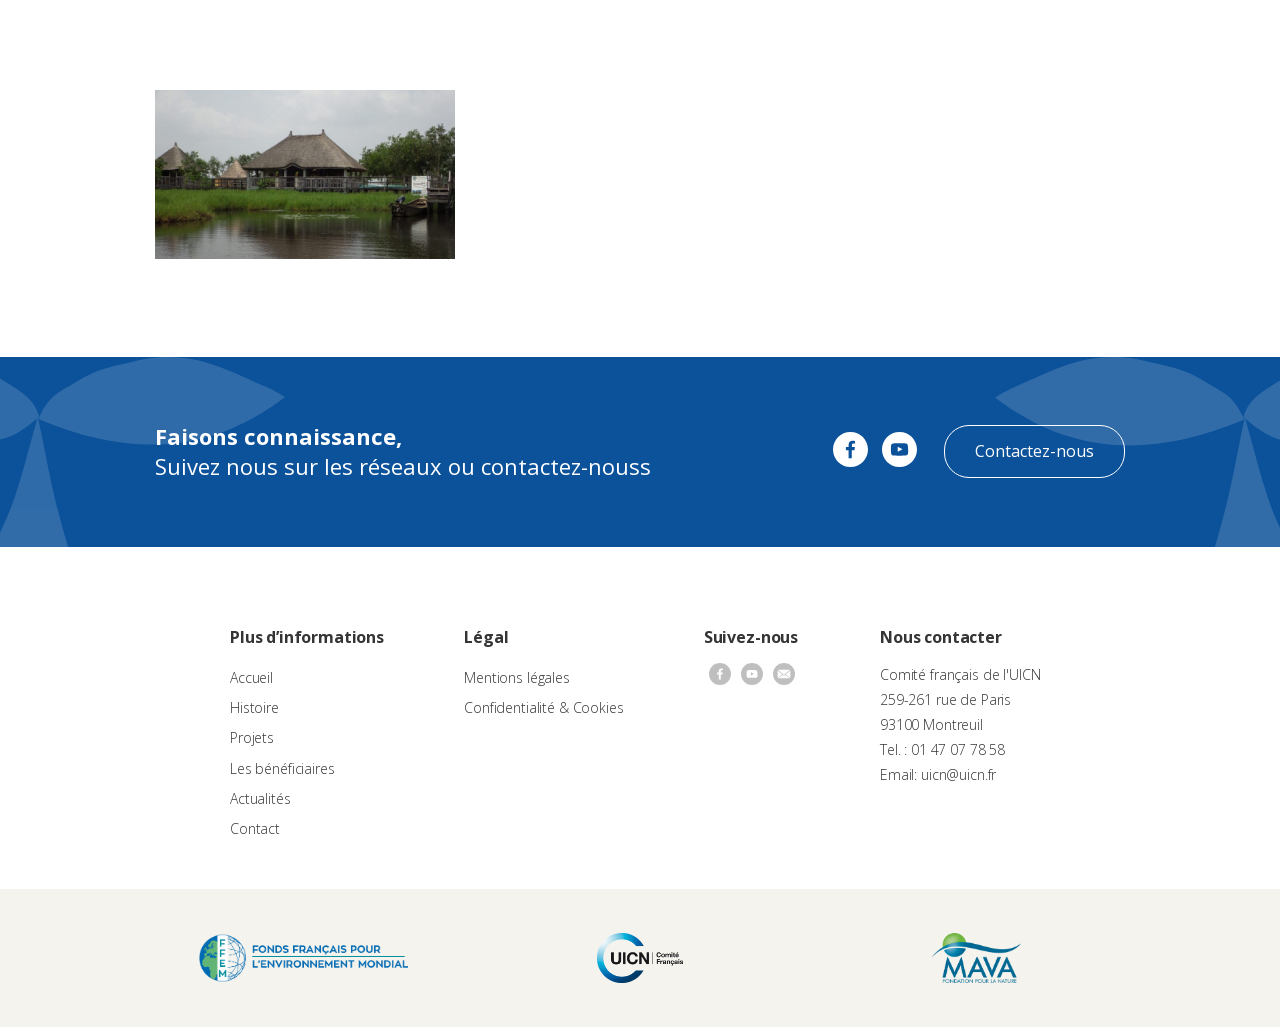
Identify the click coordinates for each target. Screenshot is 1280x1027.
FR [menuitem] (1212, 34)
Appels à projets (508, 35)
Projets (252, 737)
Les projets (613, 35)
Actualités (826, 35)
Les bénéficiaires (282, 768)
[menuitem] (1222, 36)
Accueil (251, 677)
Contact (900, 35)
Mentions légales (517, 677)
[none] (1222, 36)
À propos (409, 35)
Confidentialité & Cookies (544, 707)
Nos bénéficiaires (722, 35)
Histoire (254, 707)
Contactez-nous (1034, 451)
